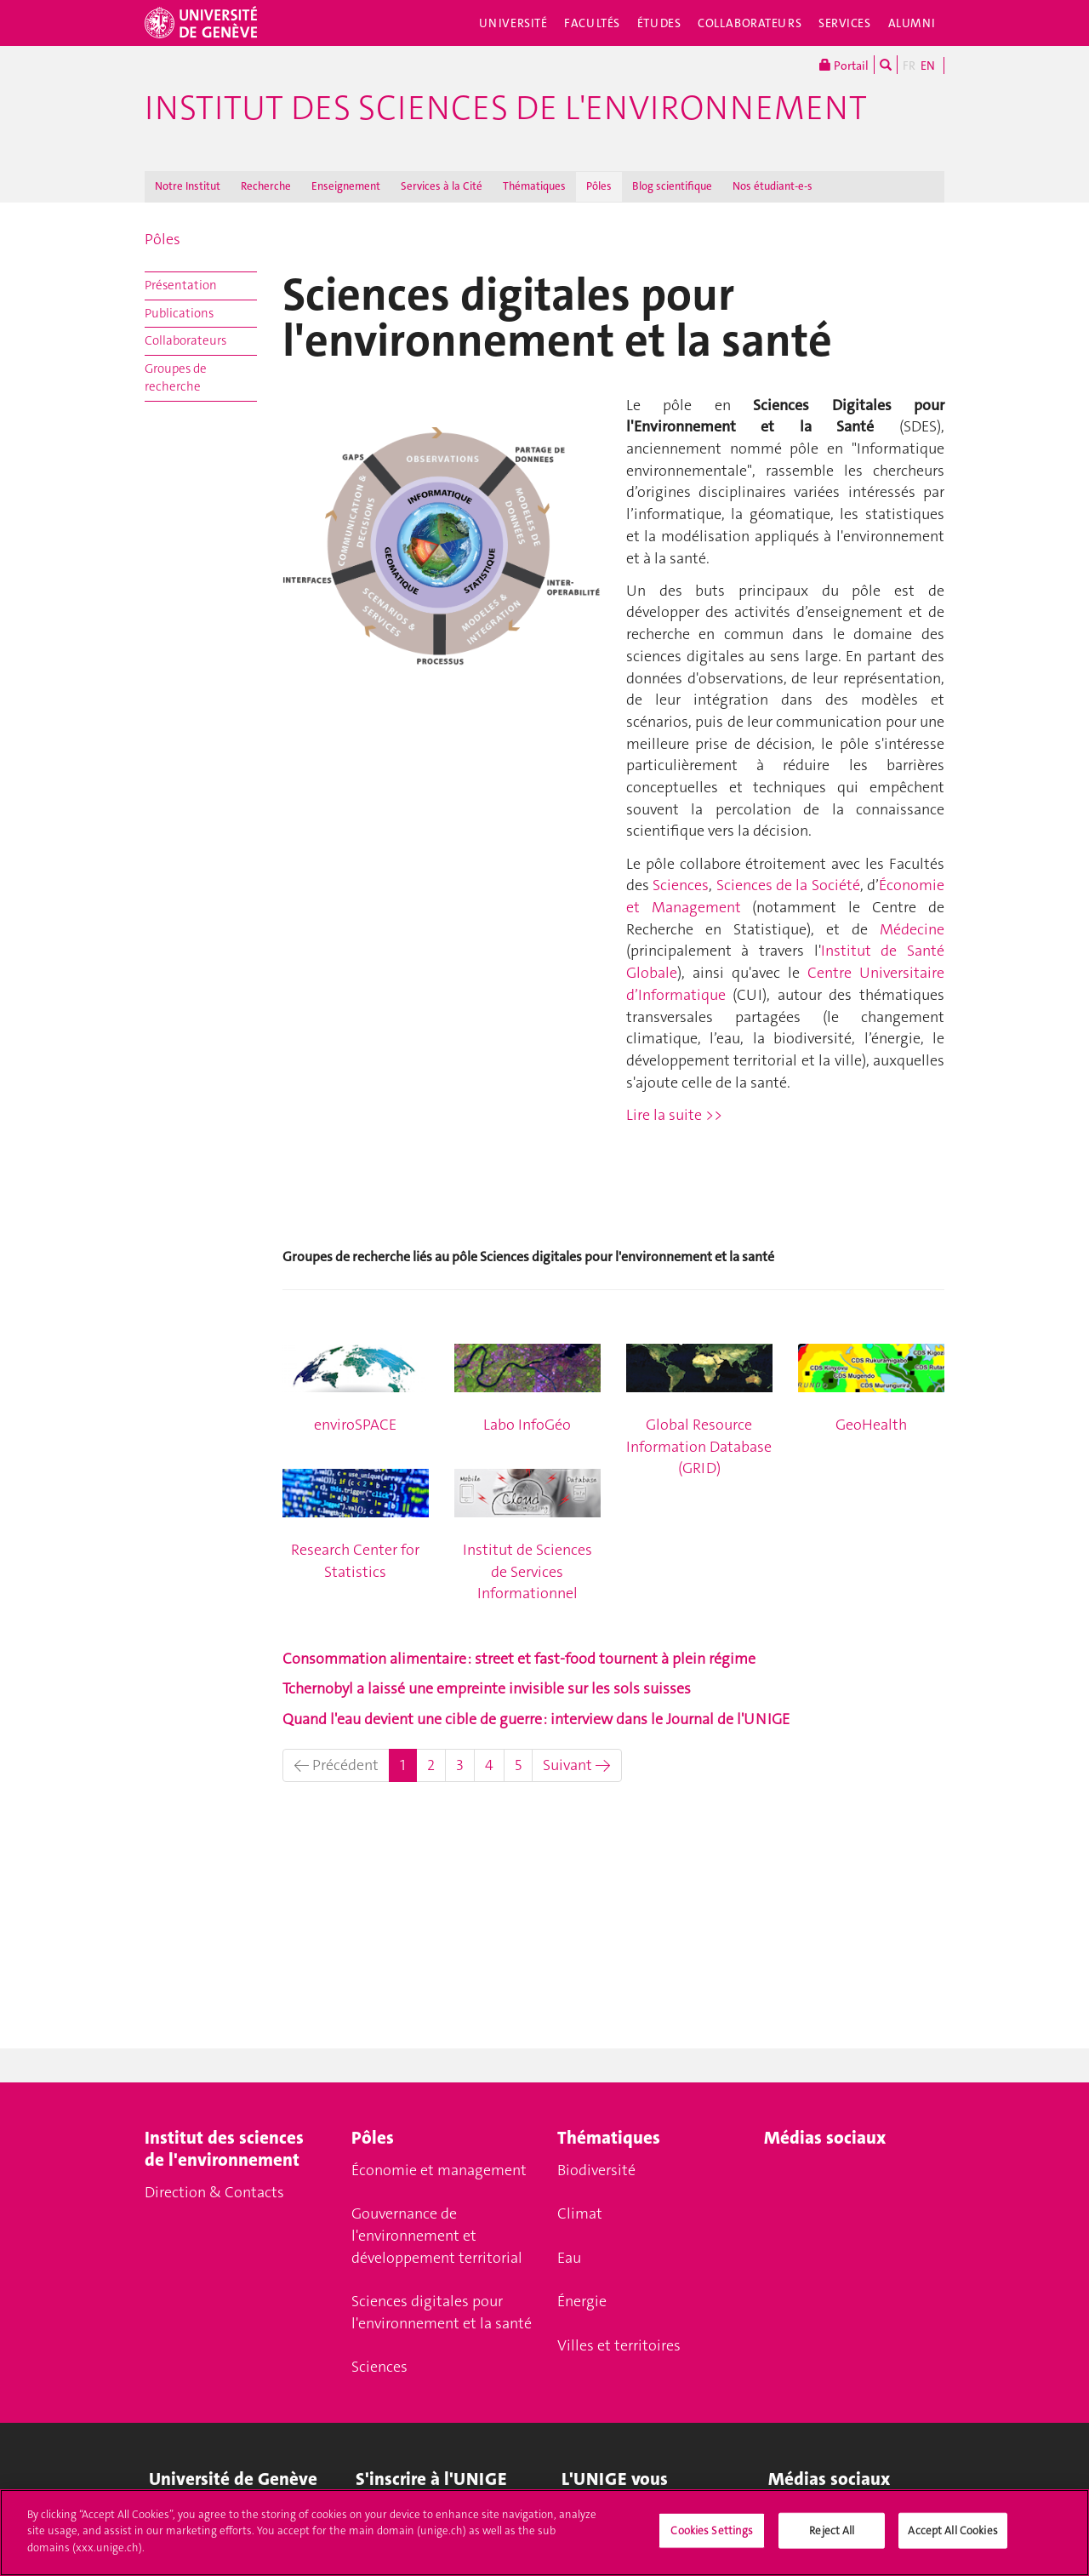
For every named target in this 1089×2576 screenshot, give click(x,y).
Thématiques (534, 186)
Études (659, 23)
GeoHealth (871, 1424)
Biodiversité (596, 2170)
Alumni (912, 23)
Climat (579, 2213)
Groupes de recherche (176, 377)
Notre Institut (187, 186)
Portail (844, 64)
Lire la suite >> (674, 1115)
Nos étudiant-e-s (772, 186)
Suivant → (577, 1765)
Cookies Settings (711, 2539)
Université (513, 23)
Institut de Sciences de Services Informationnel (527, 1571)
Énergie (582, 2301)
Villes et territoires (619, 2345)
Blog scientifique (672, 186)
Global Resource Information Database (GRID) (699, 1446)
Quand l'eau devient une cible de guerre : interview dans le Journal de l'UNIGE (536, 1719)
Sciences (679, 885)
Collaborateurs (749, 23)
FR (909, 65)
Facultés (592, 23)
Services (844, 23)
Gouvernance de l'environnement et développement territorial (436, 2235)
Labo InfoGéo (527, 1424)
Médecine (912, 929)
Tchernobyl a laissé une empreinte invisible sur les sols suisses (486, 1688)
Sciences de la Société (788, 885)
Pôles (599, 186)
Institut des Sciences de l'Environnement (506, 108)
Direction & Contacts (214, 2192)
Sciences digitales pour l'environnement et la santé (441, 2312)
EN (928, 65)
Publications (179, 313)
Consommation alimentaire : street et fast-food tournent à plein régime (518, 1658)
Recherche (266, 186)
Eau (569, 2258)
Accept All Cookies (952, 2539)
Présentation (181, 285)
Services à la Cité (441, 186)
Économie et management (439, 2170)
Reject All (831, 2539)
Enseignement (345, 186)
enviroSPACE (355, 1424)
